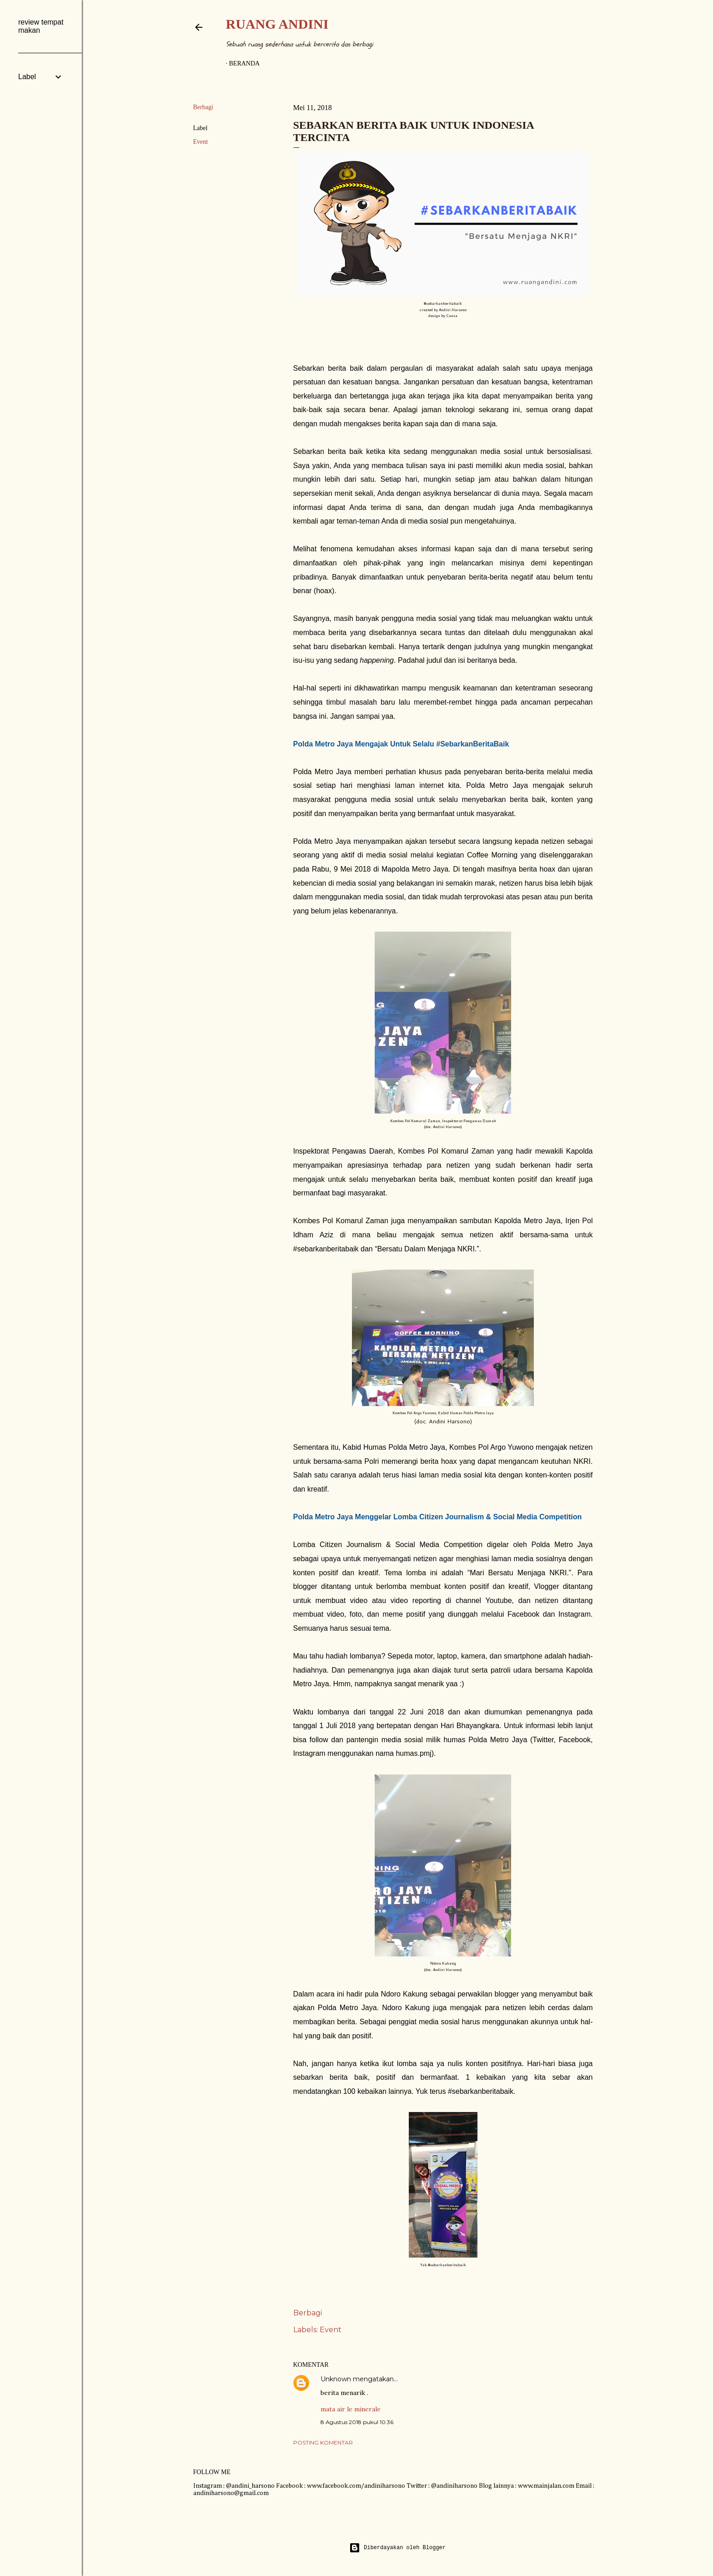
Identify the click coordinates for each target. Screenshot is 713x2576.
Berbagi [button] (203, 107)
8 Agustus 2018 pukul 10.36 (357, 2422)
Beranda (244, 63)
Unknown (336, 2379)
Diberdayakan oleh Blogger (397, 2547)
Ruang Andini (277, 23)
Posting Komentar (323, 2442)
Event (200, 141)
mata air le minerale (351, 2409)
